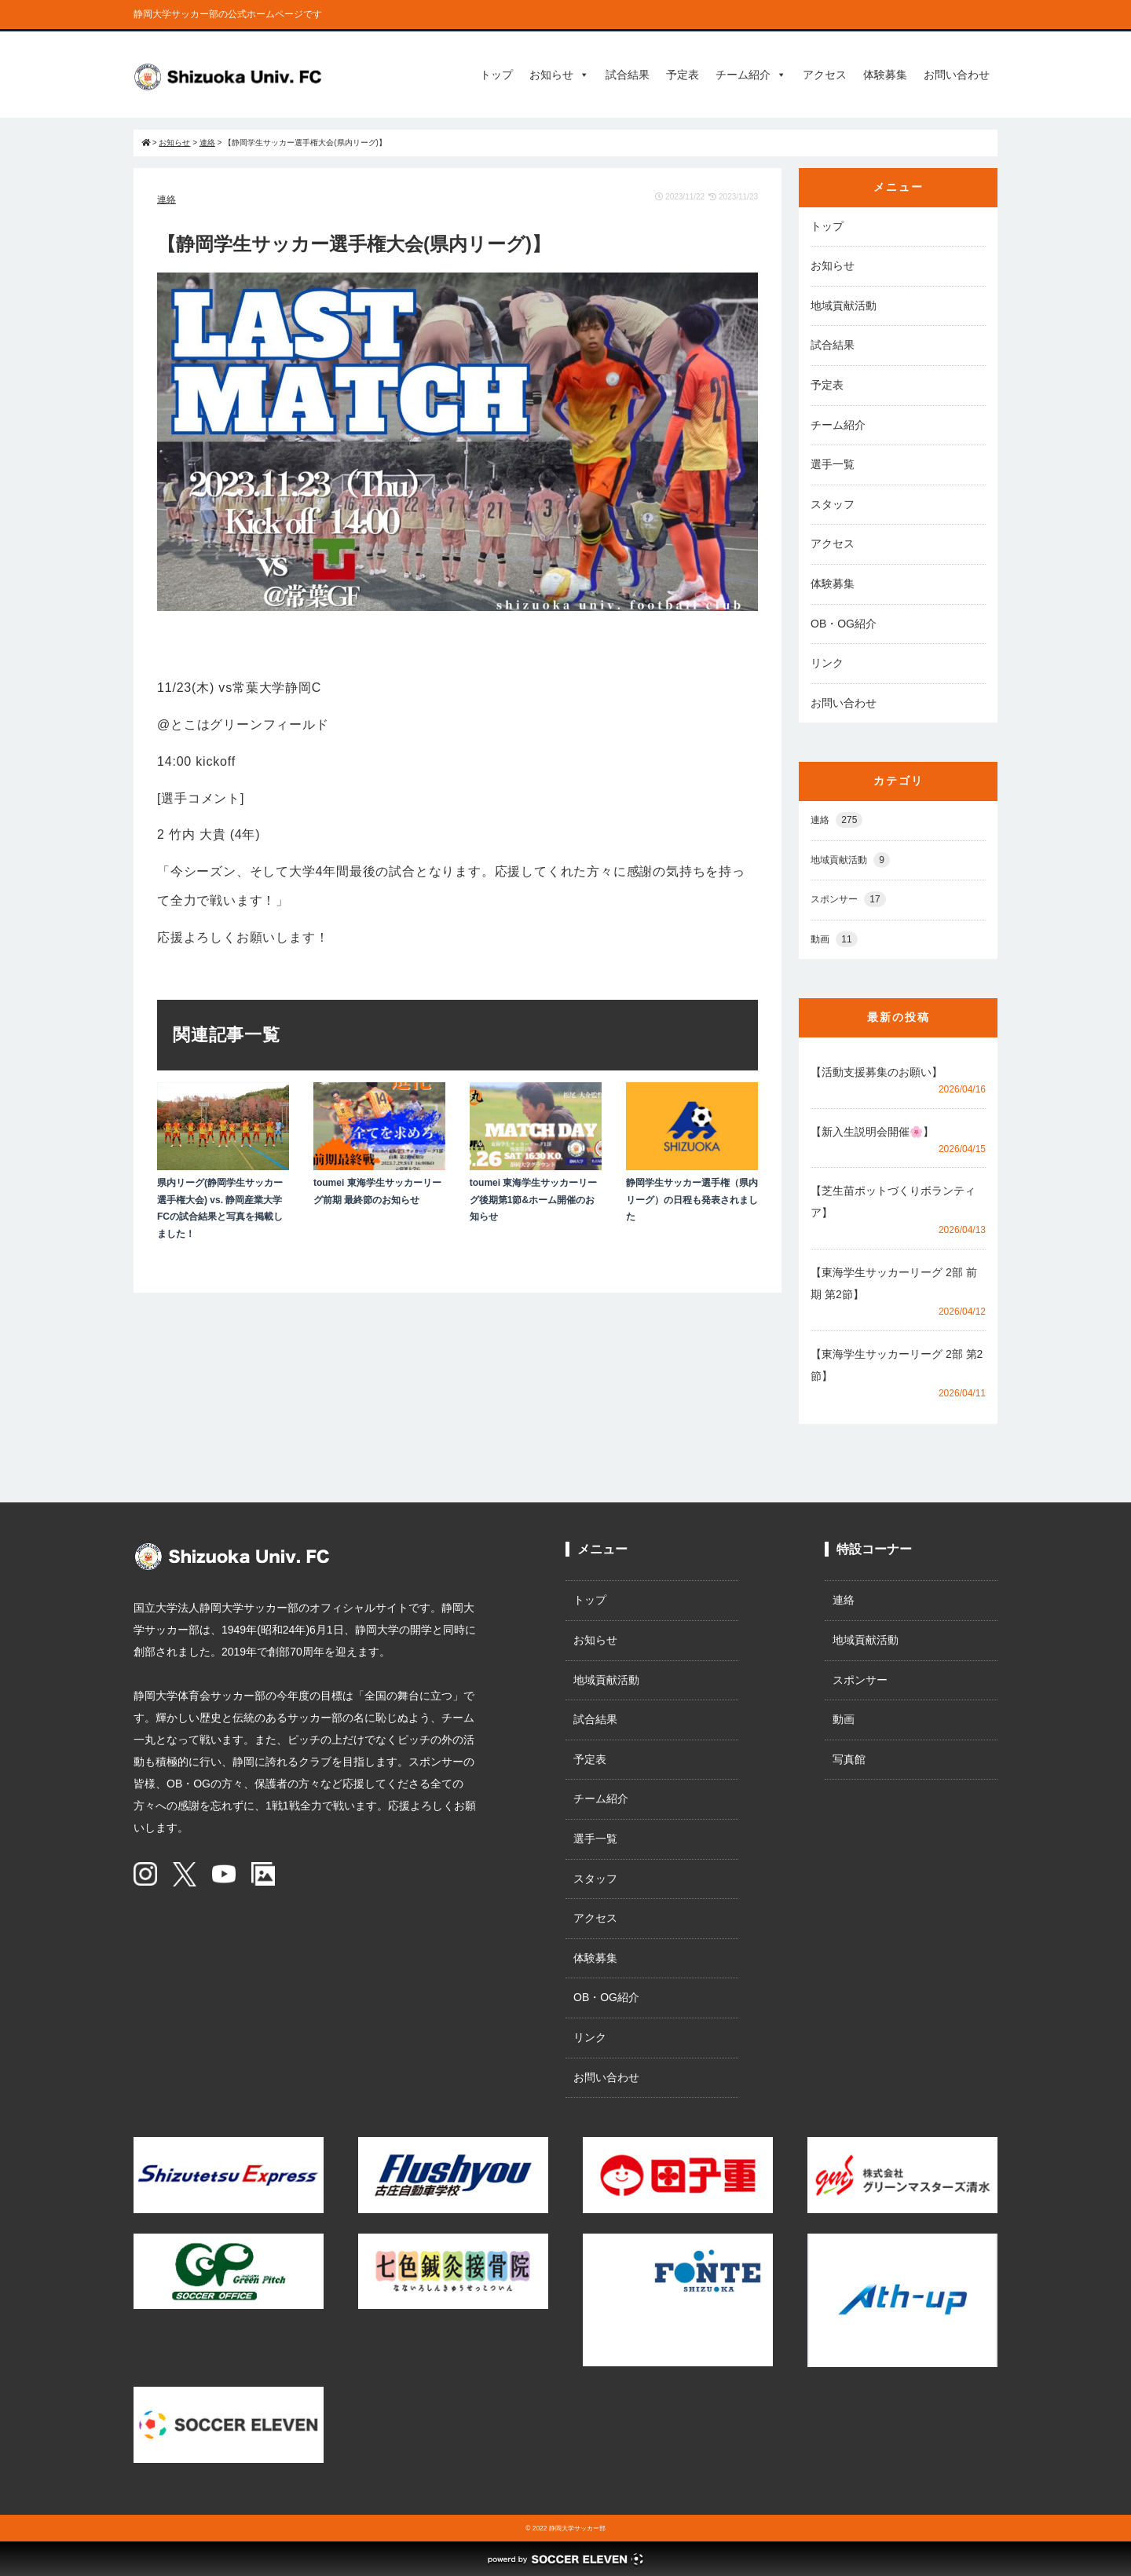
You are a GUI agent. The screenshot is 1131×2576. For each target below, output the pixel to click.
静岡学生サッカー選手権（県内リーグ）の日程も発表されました (692, 1199)
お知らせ (559, 74)
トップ (496, 74)
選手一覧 (833, 464)
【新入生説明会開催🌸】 (872, 1131)
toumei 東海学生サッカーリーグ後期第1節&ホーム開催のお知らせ (534, 1199)
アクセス (825, 74)
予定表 (682, 74)
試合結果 (628, 74)
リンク (827, 663)
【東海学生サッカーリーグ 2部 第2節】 (897, 1365)
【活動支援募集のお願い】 (876, 1072)
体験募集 (885, 74)
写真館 (849, 1759)
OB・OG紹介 (844, 623)
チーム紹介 (751, 74)
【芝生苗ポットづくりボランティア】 (893, 1201)
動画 (834, 939)
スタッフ (833, 504)
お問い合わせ (957, 74)
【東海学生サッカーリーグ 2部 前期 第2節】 (894, 1283)
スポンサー (848, 899)
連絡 (166, 199)
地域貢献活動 (844, 305)
